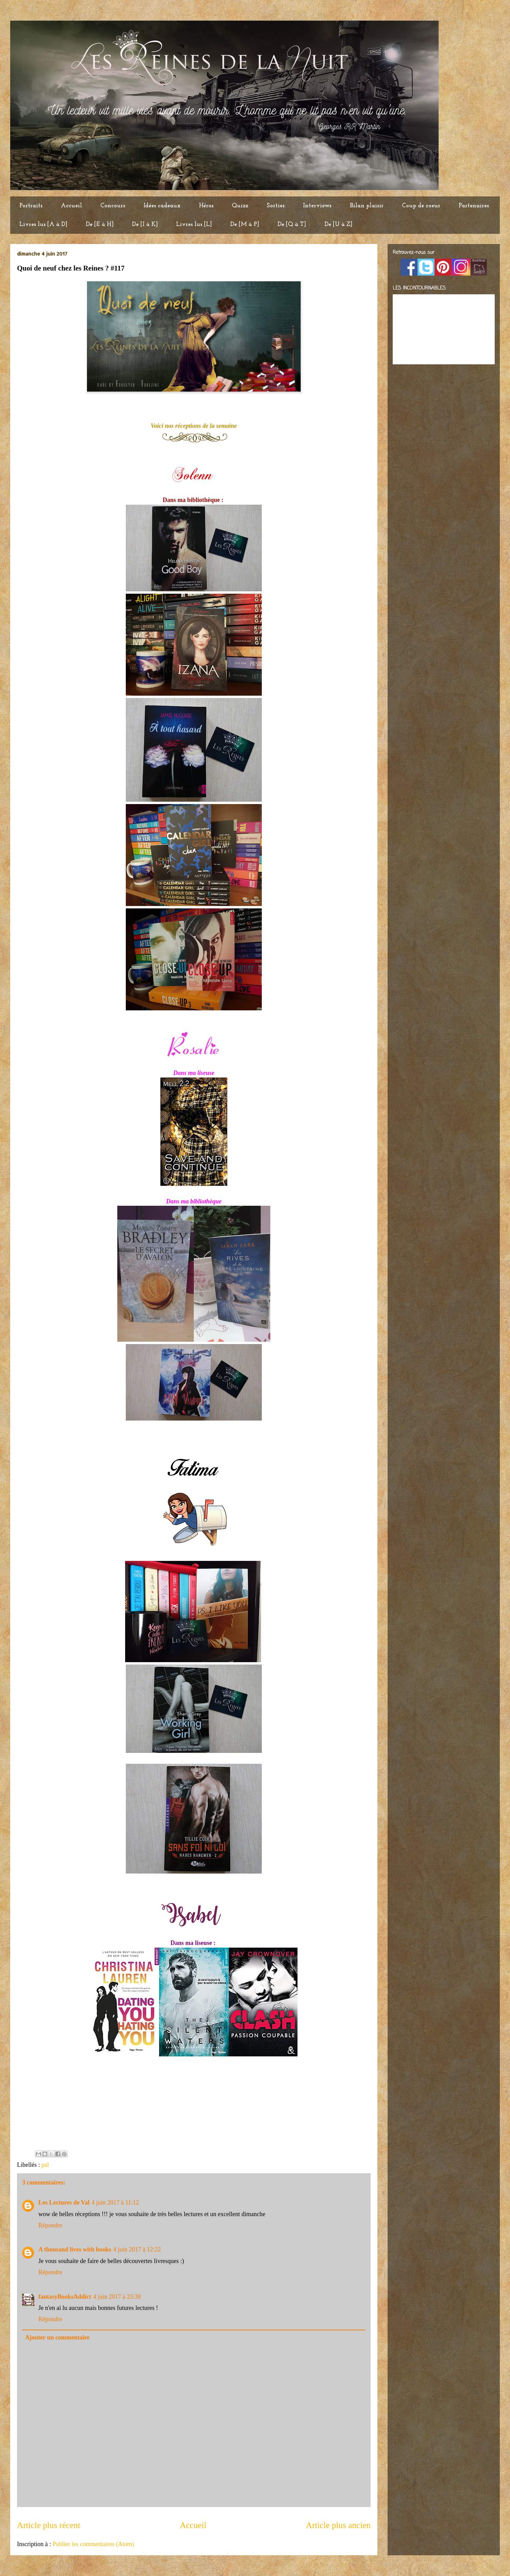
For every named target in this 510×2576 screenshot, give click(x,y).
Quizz (240, 206)
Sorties (276, 206)
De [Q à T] (291, 224)
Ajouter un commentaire (57, 2337)
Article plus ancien (338, 2525)
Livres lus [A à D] (43, 224)
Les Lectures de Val (63, 2202)
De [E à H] (100, 224)
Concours (112, 206)
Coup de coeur (421, 206)
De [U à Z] (338, 224)
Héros (206, 206)
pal (45, 2164)
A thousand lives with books (74, 2249)
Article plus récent (48, 2525)
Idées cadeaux (162, 206)
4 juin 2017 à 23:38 (117, 2296)
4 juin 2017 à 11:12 (115, 2202)
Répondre (50, 2225)
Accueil (71, 206)
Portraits (30, 206)
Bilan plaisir (367, 206)
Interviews (317, 206)
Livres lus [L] (194, 224)
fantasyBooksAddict (64, 2296)
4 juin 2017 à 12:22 (137, 2249)
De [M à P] (244, 224)
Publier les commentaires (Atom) (93, 2544)
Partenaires (474, 206)
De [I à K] (145, 224)
